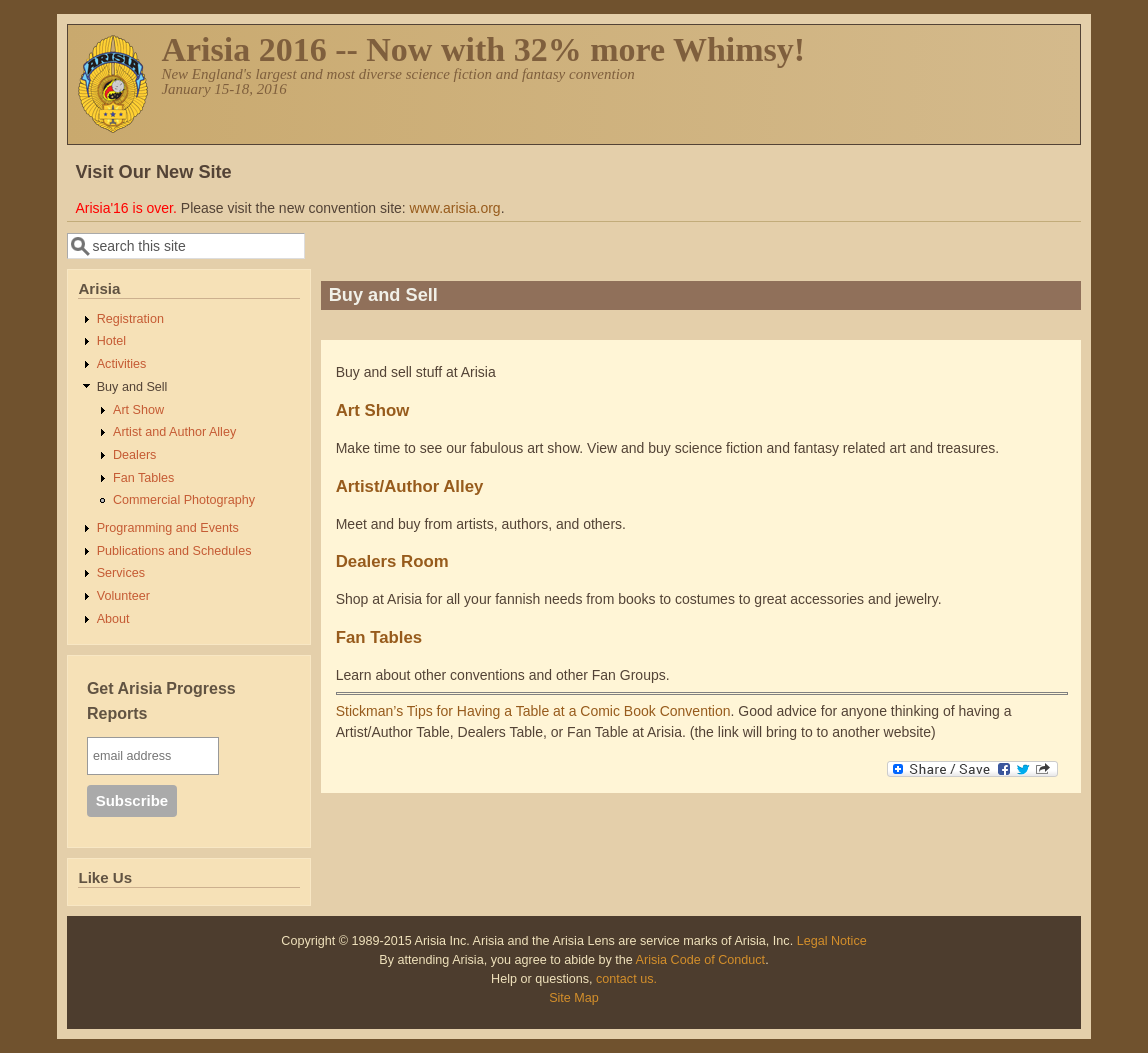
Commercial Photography (184, 500)
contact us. (626, 979)
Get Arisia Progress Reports (161, 701)
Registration (130, 319)
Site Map (574, 998)
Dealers (134, 455)
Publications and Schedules (174, 551)
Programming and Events (168, 528)
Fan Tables (143, 478)
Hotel (111, 341)
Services (121, 573)
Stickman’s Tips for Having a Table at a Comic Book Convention (533, 711)
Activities (122, 364)
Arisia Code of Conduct (701, 960)
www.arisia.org (455, 208)
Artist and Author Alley (174, 432)
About (113, 619)
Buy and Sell (132, 387)
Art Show (138, 410)
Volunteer (123, 596)
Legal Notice (832, 941)
